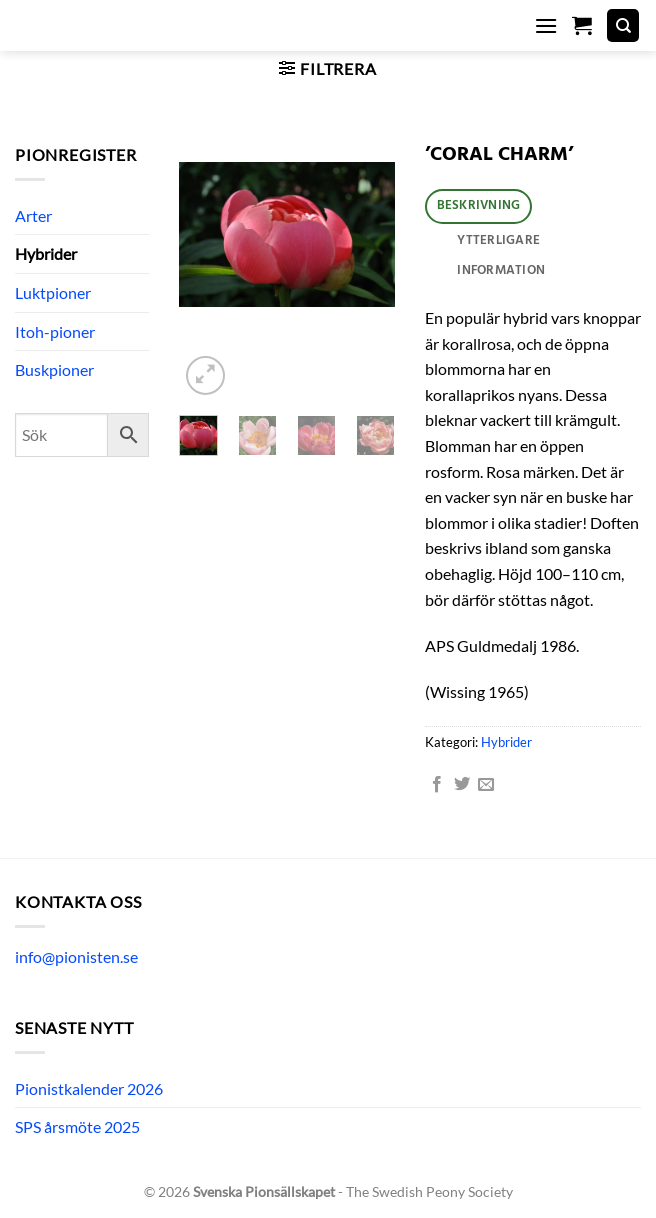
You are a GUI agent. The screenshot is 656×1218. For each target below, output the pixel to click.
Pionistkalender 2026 (89, 1088)
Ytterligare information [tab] (501, 256)
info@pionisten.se (76, 956)
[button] (546, 25)
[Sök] (623, 25)
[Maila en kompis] (486, 785)
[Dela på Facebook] (437, 785)
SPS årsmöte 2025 (77, 1126)
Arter (33, 215)
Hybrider (46, 253)
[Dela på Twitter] (462, 785)
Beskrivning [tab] (479, 205)
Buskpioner (54, 369)
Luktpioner (53, 292)
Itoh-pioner (55, 331)
